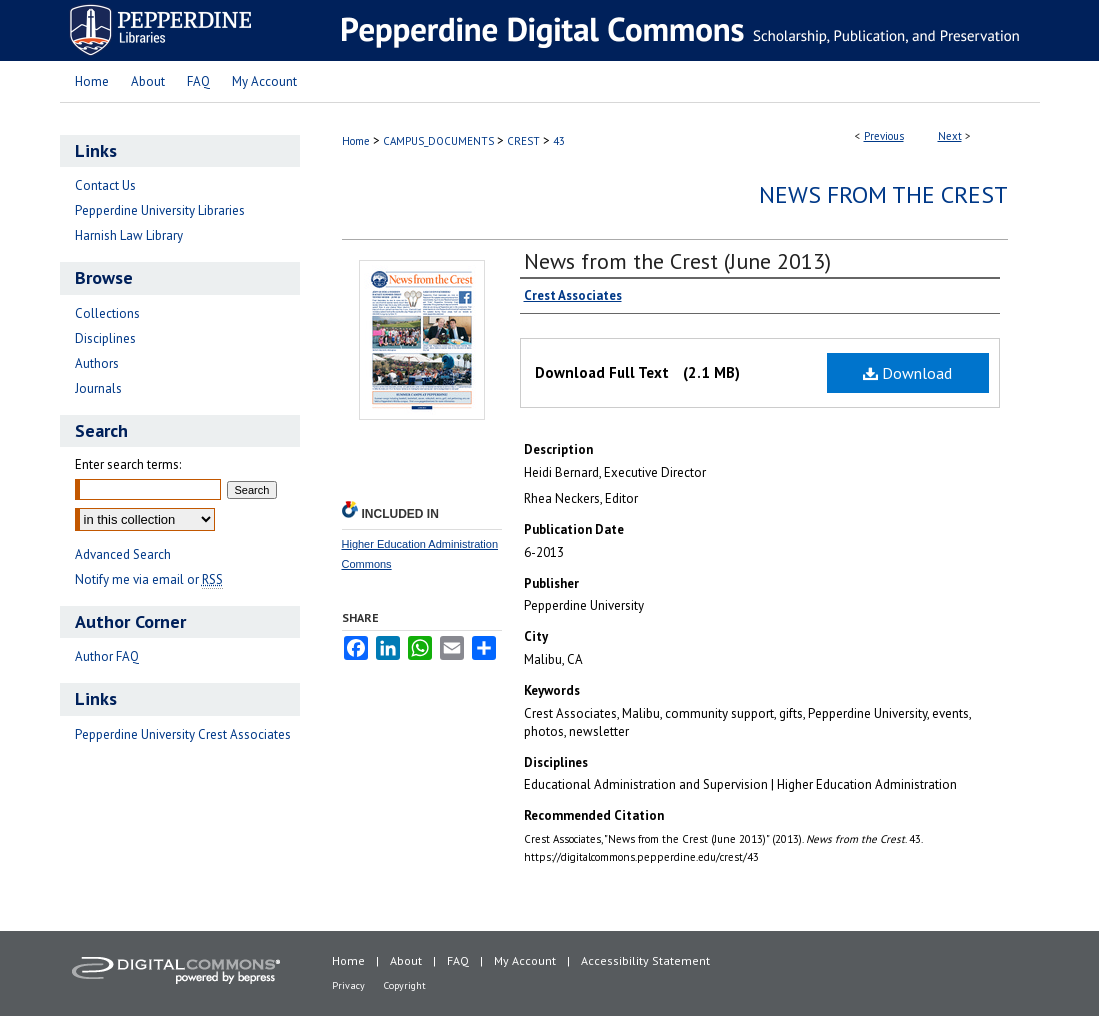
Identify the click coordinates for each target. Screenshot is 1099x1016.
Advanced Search (123, 554)
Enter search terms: (128, 464)
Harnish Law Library (129, 235)
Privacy (348, 985)
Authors (97, 363)
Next (950, 136)
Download (907, 373)
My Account (525, 960)
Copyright (405, 985)
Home (356, 141)
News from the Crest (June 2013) (677, 261)
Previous (884, 136)
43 (559, 141)
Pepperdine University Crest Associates (183, 734)
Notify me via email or (149, 579)
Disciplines (105, 338)
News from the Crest (883, 194)
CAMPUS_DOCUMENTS (438, 141)
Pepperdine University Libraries (160, 210)
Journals (98, 388)
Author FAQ (107, 656)
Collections (107, 313)
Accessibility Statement (645, 960)
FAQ (458, 960)
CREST (523, 141)
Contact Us (105, 185)
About (406, 960)
